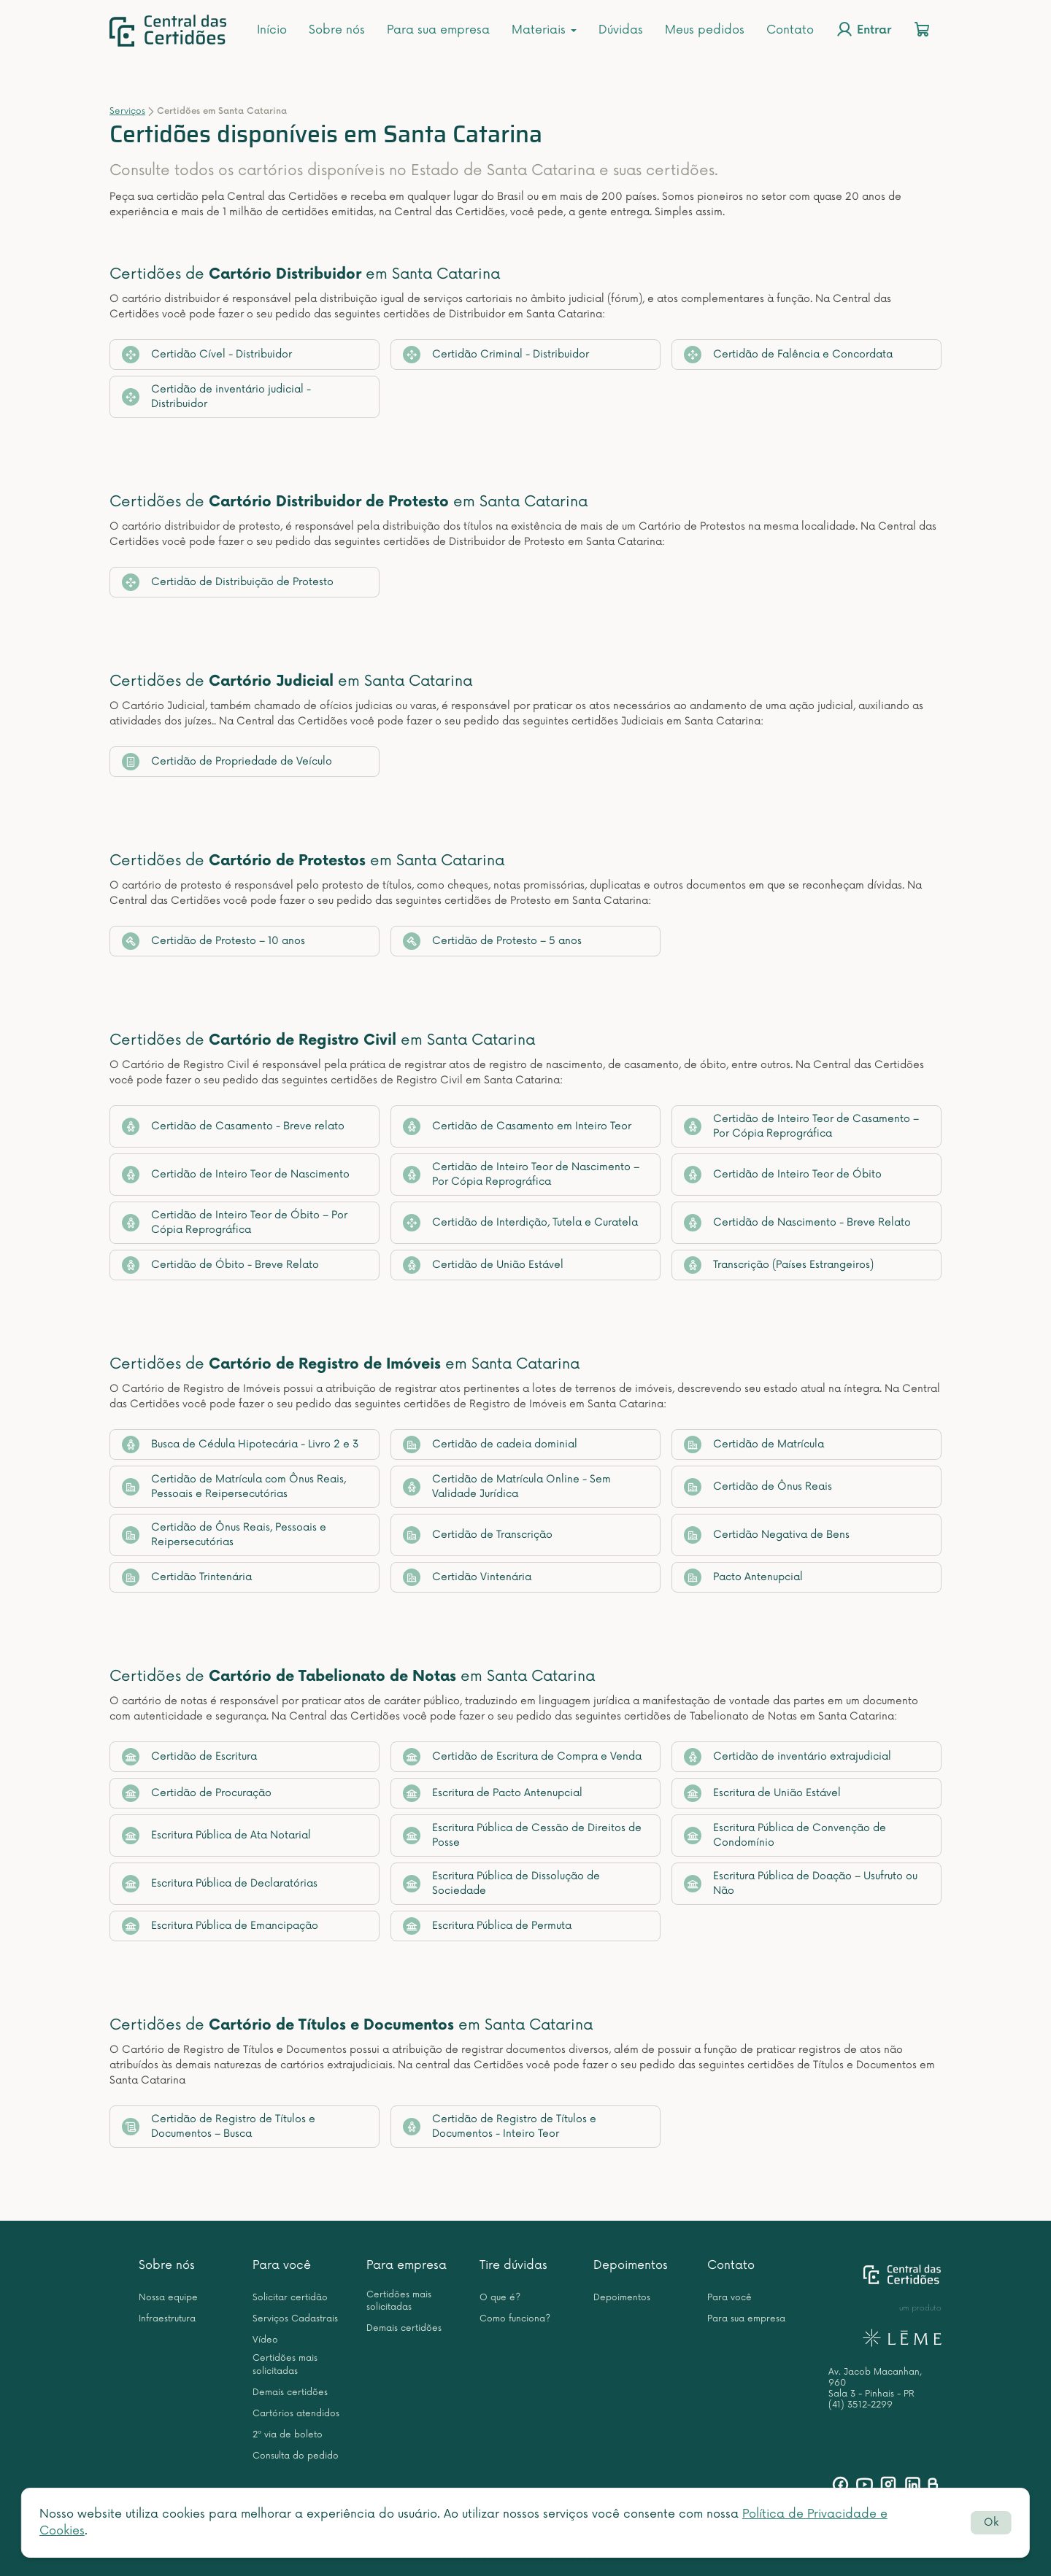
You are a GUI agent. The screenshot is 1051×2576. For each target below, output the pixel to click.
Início (272, 30)
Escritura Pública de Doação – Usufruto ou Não (800, 1883)
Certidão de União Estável (483, 1265)
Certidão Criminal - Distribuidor (496, 354)
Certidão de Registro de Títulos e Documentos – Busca (218, 2126)
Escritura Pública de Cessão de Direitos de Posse (522, 1835)
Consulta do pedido (296, 2456)
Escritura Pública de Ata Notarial (216, 1835)
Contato (790, 30)
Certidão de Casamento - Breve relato (233, 1126)
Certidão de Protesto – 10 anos (213, 941)
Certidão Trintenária (187, 1577)
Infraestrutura (167, 2318)
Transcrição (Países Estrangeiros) (779, 1265)
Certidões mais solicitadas (285, 2364)
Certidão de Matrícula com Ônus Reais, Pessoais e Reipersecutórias (234, 1486)
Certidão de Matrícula (754, 1444)
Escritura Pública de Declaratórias (219, 1883)
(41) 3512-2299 (860, 2404)
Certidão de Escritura (189, 1756)
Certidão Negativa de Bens (767, 1535)
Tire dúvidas (513, 2265)
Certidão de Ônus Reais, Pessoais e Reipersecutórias (224, 1534)
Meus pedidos (704, 30)
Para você (282, 2265)
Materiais (544, 30)
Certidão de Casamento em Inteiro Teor (517, 1126)
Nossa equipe (168, 2297)
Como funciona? (515, 2318)
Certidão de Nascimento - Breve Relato (797, 1222)
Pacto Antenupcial (743, 1577)
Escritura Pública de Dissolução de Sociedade (501, 1883)
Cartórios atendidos (296, 2413)
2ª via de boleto (288, 2434)
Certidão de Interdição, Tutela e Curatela (520, 1222)
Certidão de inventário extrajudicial (787, 1756)
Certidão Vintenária (467, 1577)
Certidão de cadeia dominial (490, 1444)
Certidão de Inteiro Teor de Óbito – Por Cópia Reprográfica (234, 1222)
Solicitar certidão (290, 2297)
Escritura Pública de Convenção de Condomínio (785, 1835)
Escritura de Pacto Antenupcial (492, 1793)
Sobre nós (337, 30)
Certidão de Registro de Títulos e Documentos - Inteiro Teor (499, 2126)
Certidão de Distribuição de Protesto (228, 582)
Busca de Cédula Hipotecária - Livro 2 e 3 (240, 1444)
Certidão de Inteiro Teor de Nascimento (236, 1174)
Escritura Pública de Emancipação (220, 1926)
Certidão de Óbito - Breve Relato (220, 1265)
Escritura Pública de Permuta (487, 1926)
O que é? (500, 2297)
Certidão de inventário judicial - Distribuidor (216, 396)
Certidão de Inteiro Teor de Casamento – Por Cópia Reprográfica (801, 1126)
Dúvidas (620, 30)
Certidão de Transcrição (478, 1535)
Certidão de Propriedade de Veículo (227, 761)
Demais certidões (290, 2392)
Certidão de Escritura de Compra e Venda (522, 1756)
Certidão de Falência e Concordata (788, 354)
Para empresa (406, 2265)
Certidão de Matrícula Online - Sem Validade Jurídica (507, 1486)
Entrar (863, 29)
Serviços (127, 111)
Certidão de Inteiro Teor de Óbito (783, 1174)
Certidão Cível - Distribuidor (207, 354)
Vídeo (265, 2340)
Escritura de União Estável (762, 1793)
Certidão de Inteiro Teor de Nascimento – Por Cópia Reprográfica (521, 1174)
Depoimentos (630, 2265)
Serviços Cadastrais (295, 2318)
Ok (991, 2522)
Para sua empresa (438, 30)
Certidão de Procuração (197, 1793)
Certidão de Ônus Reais (758, 1487)
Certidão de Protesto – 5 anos (492, 941)
